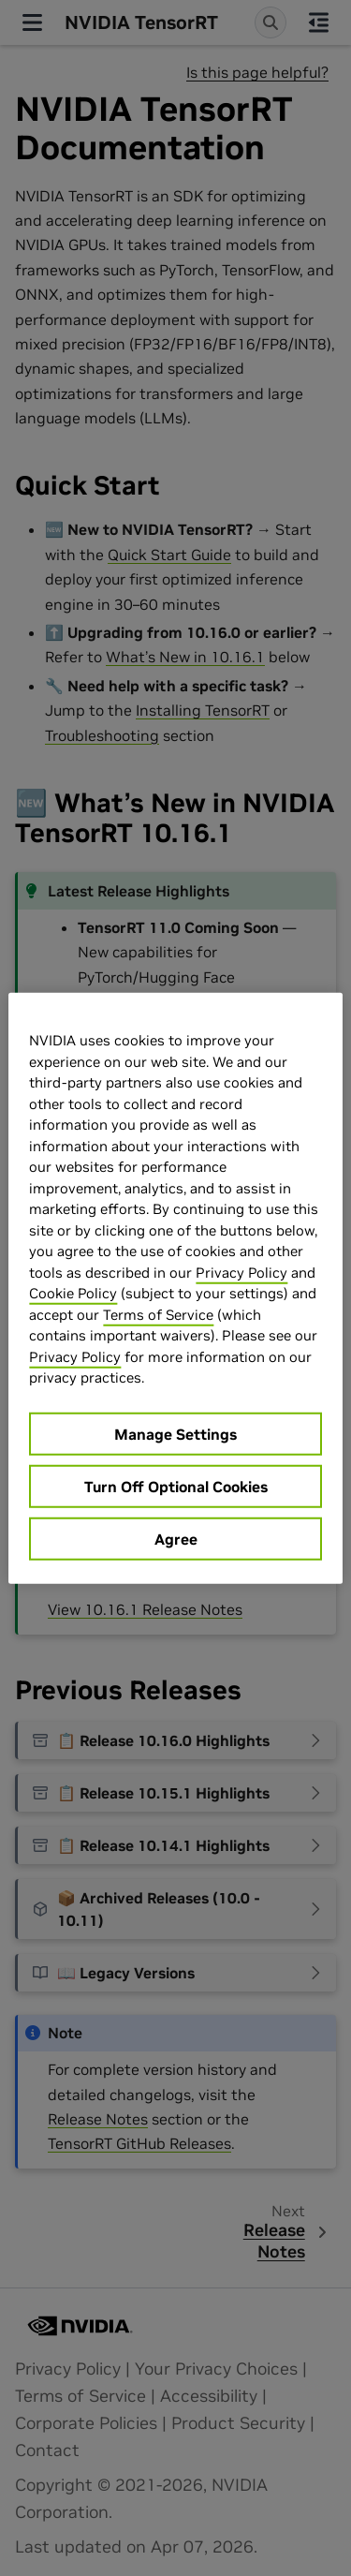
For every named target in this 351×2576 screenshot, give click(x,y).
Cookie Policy (73, 1293)
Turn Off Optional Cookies (176, 1485)
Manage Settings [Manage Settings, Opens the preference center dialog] (175, 1433)
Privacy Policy (241, 1272)
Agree (175, 1538)
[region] (175, 1288)
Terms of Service (158, 1314)
